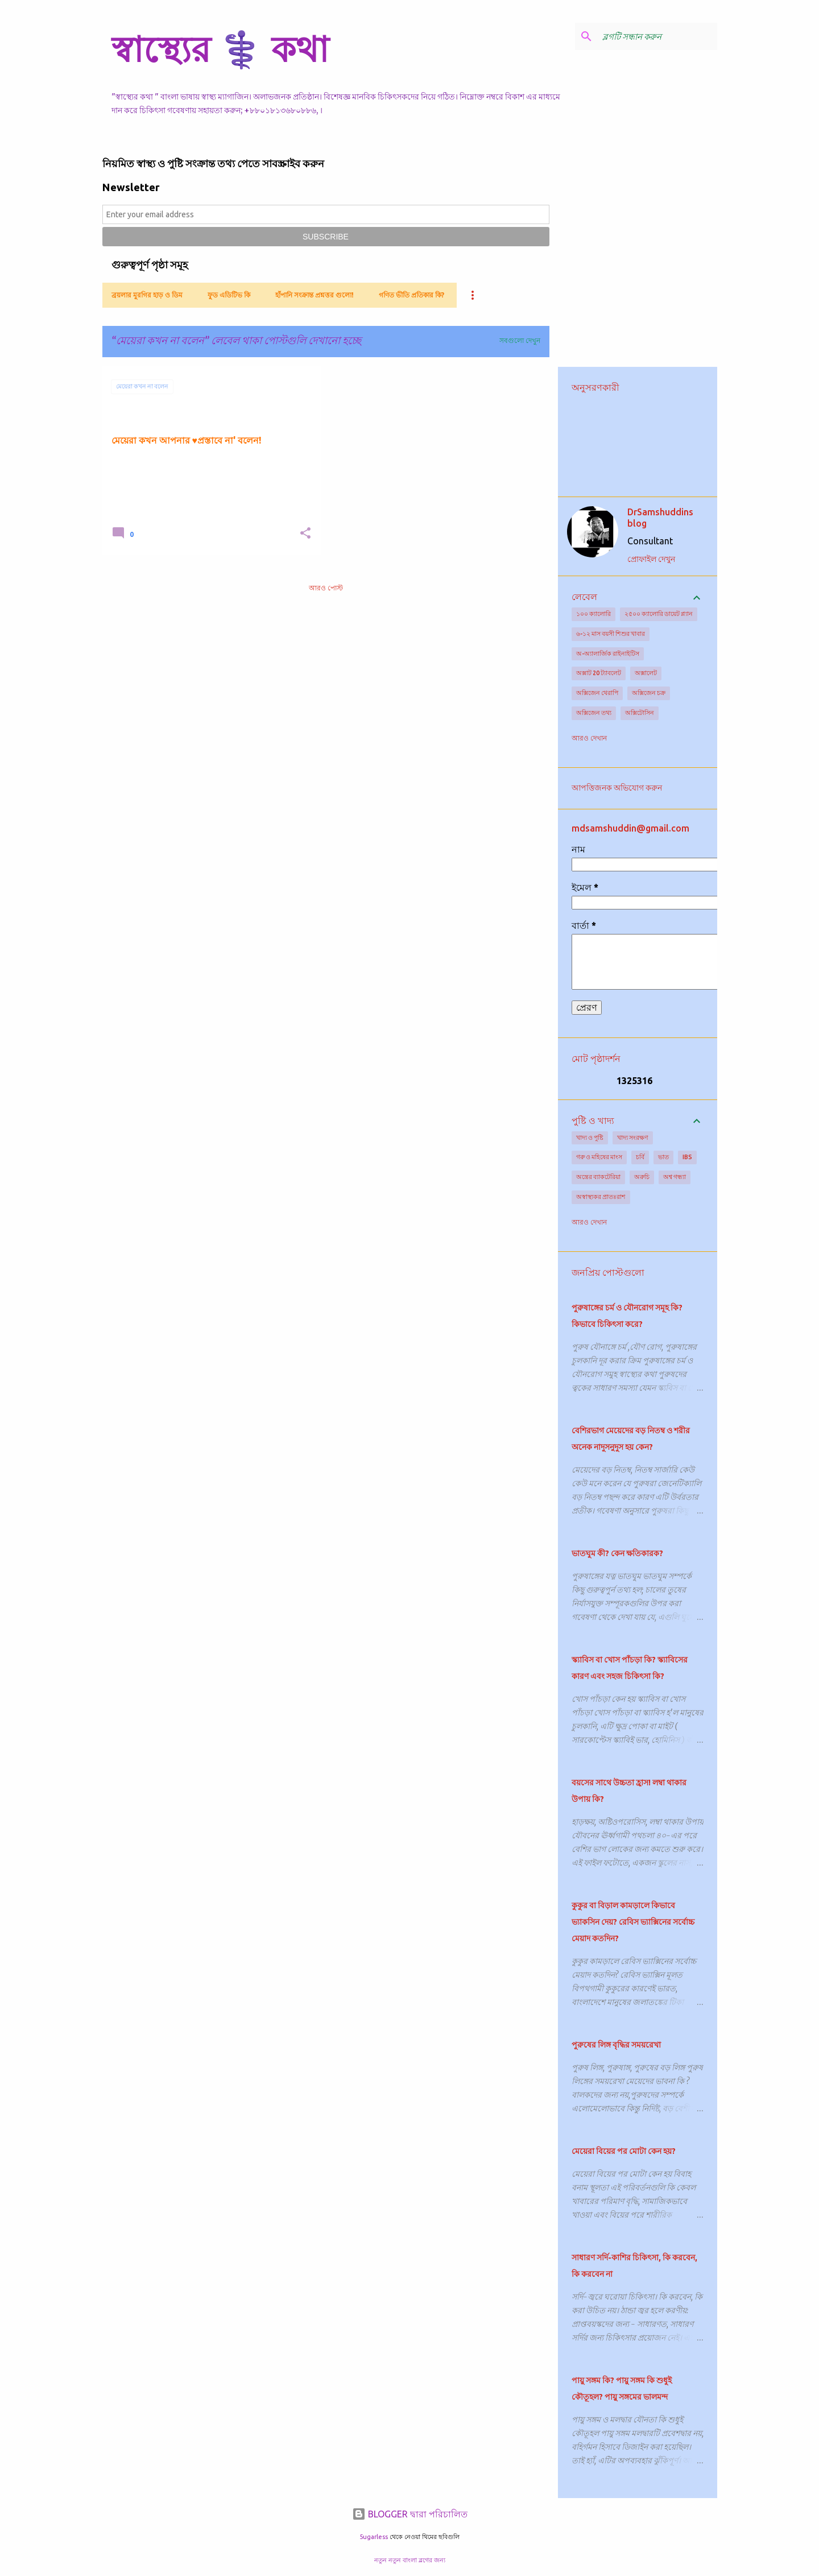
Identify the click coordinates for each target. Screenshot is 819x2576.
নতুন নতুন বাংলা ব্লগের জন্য (409, 2560)
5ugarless (373, 2536)
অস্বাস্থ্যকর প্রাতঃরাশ (601, 1196)
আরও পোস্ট (326, 588)
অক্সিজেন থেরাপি (597, 692)
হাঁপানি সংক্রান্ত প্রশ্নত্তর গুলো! (314, 295)
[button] (305, 533)
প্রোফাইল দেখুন (651, 559)
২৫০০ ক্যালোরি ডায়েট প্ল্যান (658, 613)
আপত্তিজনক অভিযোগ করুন (617, 788)
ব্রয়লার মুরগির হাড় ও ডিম (147, 295)
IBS (687, 1156)
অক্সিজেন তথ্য (593, 712)
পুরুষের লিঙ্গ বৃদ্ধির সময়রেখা (616, 2044)
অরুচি (642, 1176)
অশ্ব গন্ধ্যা (674, 1176)
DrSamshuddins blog (660, 517)
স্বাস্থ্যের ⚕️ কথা (220, 49)
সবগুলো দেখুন (519, 340)
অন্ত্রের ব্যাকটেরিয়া (598, 1176)
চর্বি (640, 1156)
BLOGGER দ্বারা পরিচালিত (410, 2514)
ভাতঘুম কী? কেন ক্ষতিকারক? (617, 1553)
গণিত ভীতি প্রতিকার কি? (411, 295)
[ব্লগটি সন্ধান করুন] (657, 36)
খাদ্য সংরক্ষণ (632, 1137)
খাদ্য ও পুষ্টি (589, 1137)
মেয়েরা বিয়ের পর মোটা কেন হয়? (624, 2151)
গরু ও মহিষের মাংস (599, 1156)
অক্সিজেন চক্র (648, 692)
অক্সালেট (646, 672)
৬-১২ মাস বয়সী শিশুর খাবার (610, 633)
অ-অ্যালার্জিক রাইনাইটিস (607, 653)
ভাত (663, 1156)
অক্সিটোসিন (639, 712)
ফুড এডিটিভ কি (229, 295)
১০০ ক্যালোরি (593, 613)
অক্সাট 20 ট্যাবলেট (598, 672)
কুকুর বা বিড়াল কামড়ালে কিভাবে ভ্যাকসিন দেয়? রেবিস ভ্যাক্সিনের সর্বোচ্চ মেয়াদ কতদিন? (633, 1922)
